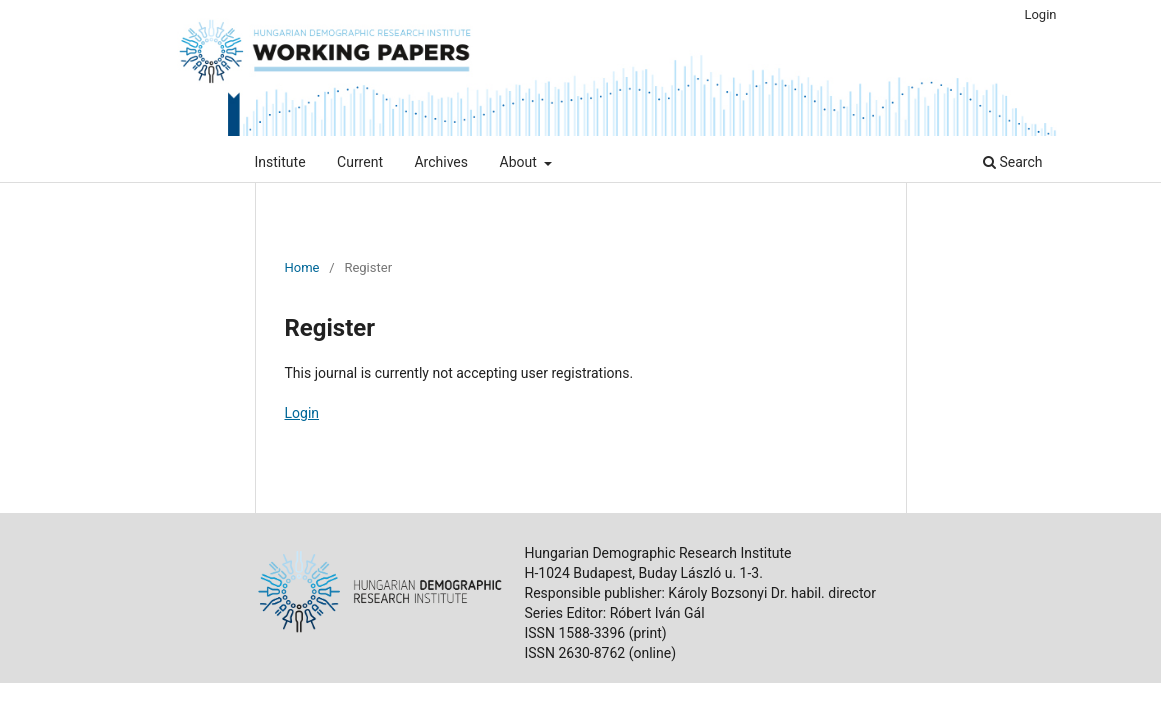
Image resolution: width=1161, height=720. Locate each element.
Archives (441, 162)
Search (1012, 162)
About (520, 162)
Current (360, 162)
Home (302, 267)
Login (1040, 14)
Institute (280, 162)
